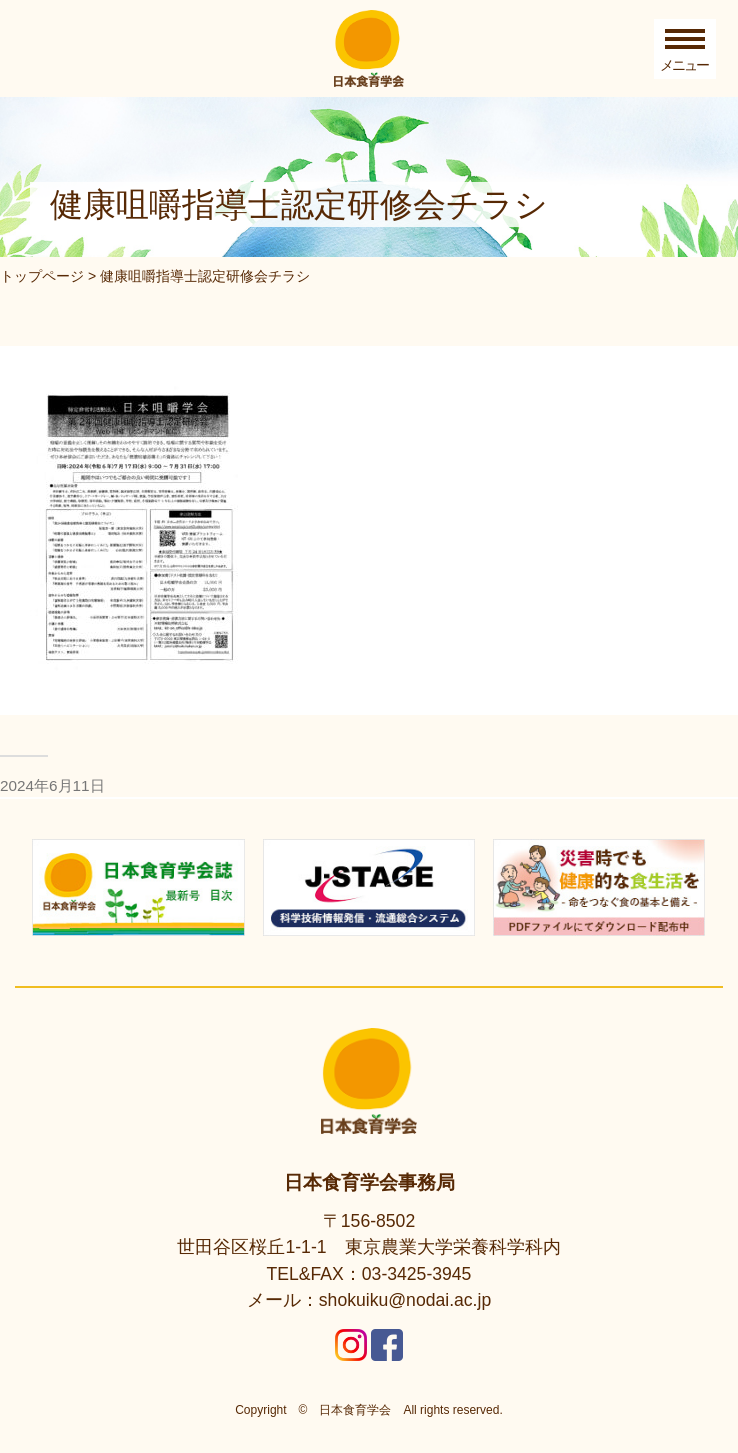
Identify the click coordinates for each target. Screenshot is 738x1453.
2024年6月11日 (52, 785)
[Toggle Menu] (685, 49)
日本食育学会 (355, 1410)
